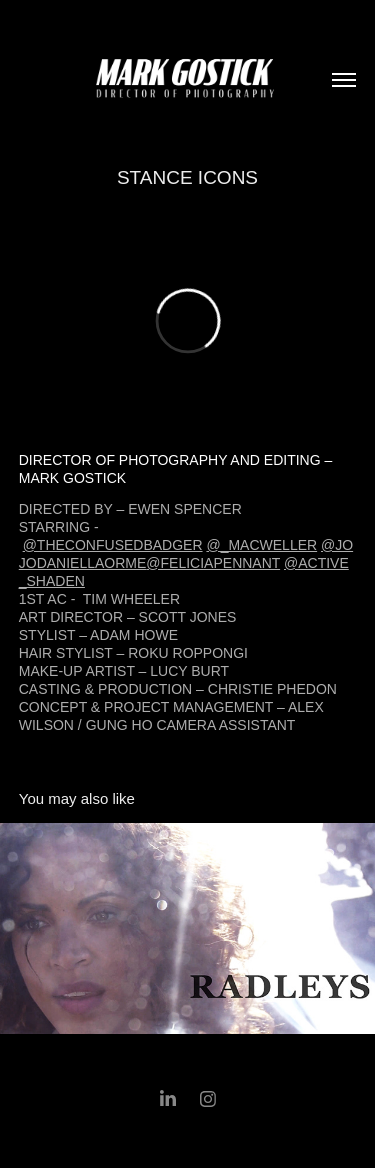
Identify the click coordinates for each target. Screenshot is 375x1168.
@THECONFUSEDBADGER (113, 545)
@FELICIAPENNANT (213, 563)
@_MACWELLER (261, 545)
